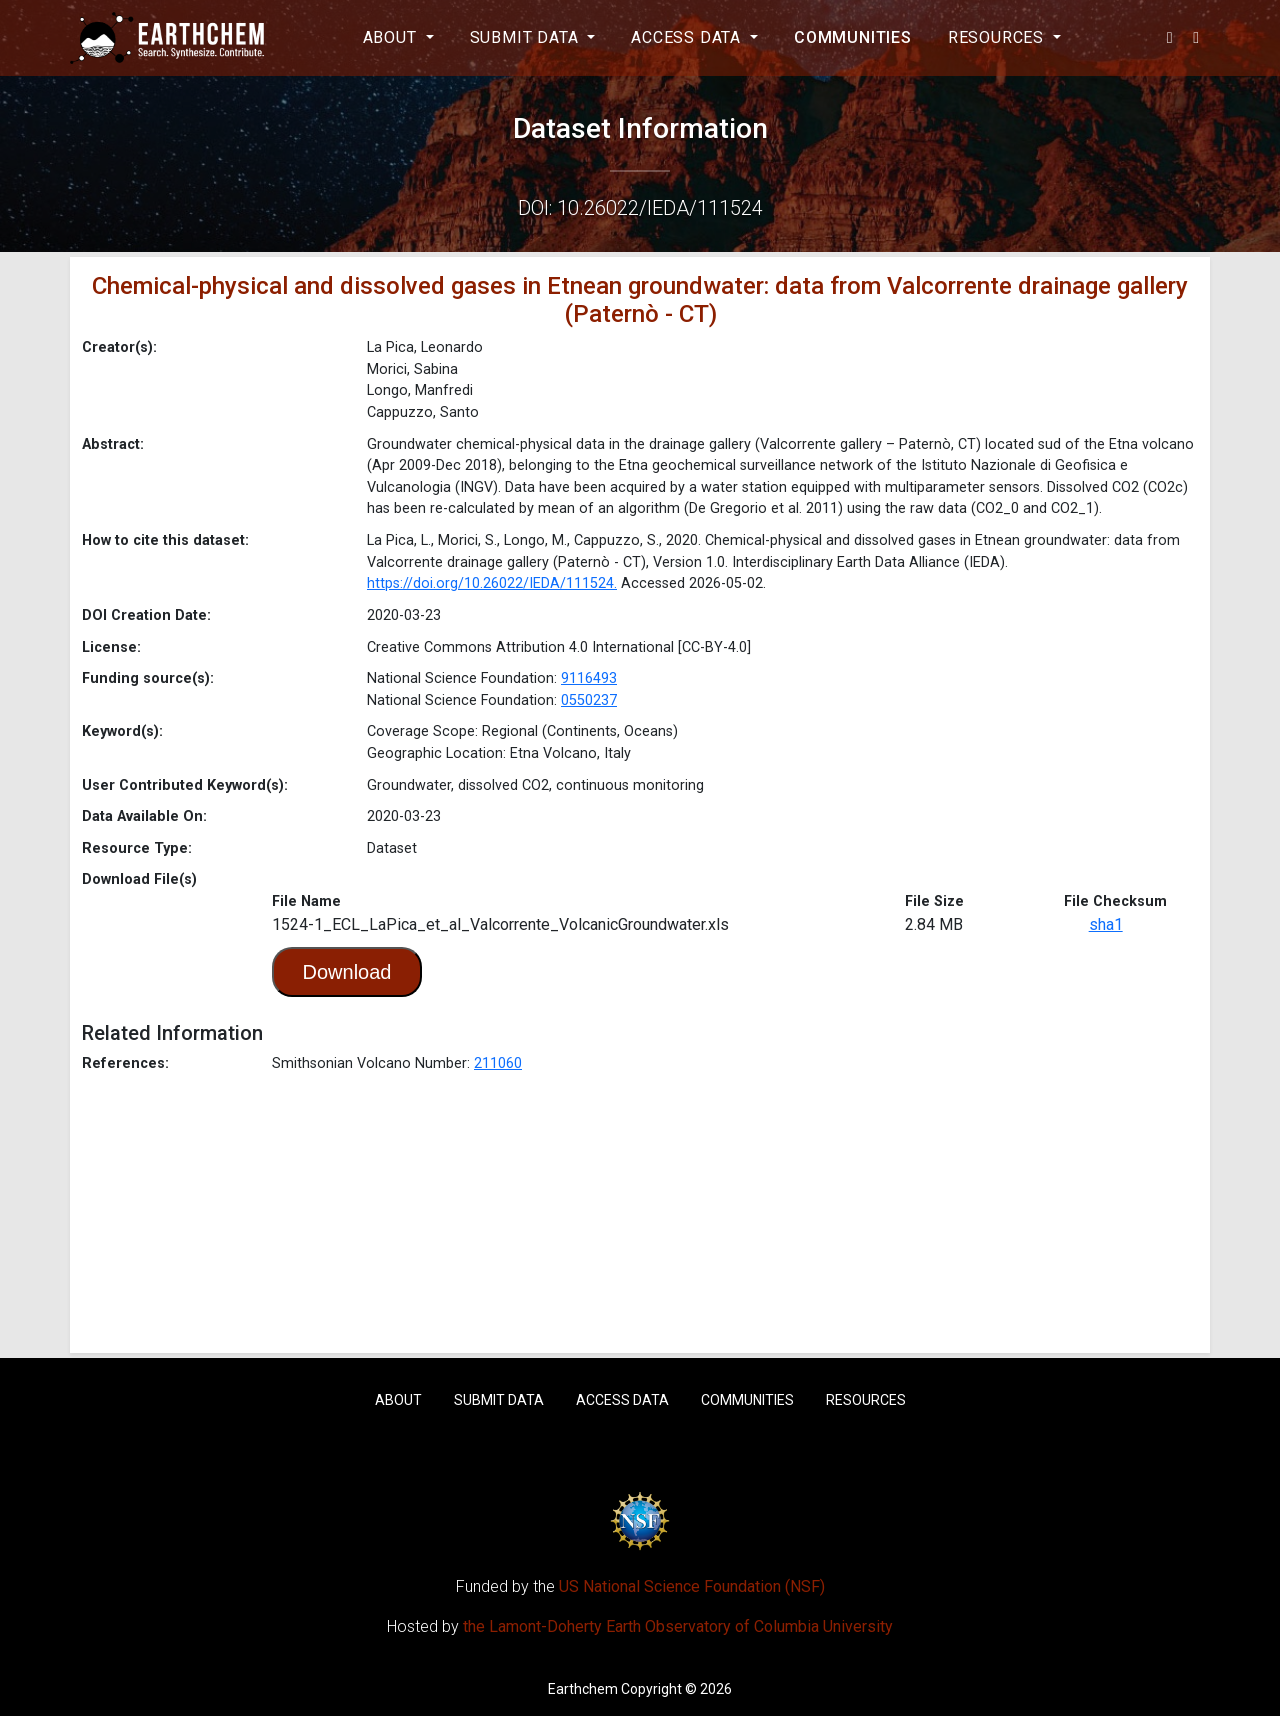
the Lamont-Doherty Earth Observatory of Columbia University (678, 1626)
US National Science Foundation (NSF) (692, 1586)
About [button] (392, 37)
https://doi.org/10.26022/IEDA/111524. (492, 583)
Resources (866, 1400)
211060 (498, 1063)
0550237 (589, 700)
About (398, 1400)
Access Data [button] (688, 37)
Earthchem (583, 1689)
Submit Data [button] (527, 37)
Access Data (622, 1400)
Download (347, 972)
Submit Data (499, 1400)
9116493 (589, 678)
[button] (1170, 38)
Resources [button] (998, 37)
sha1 (1106, 924)
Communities (853, 37)
